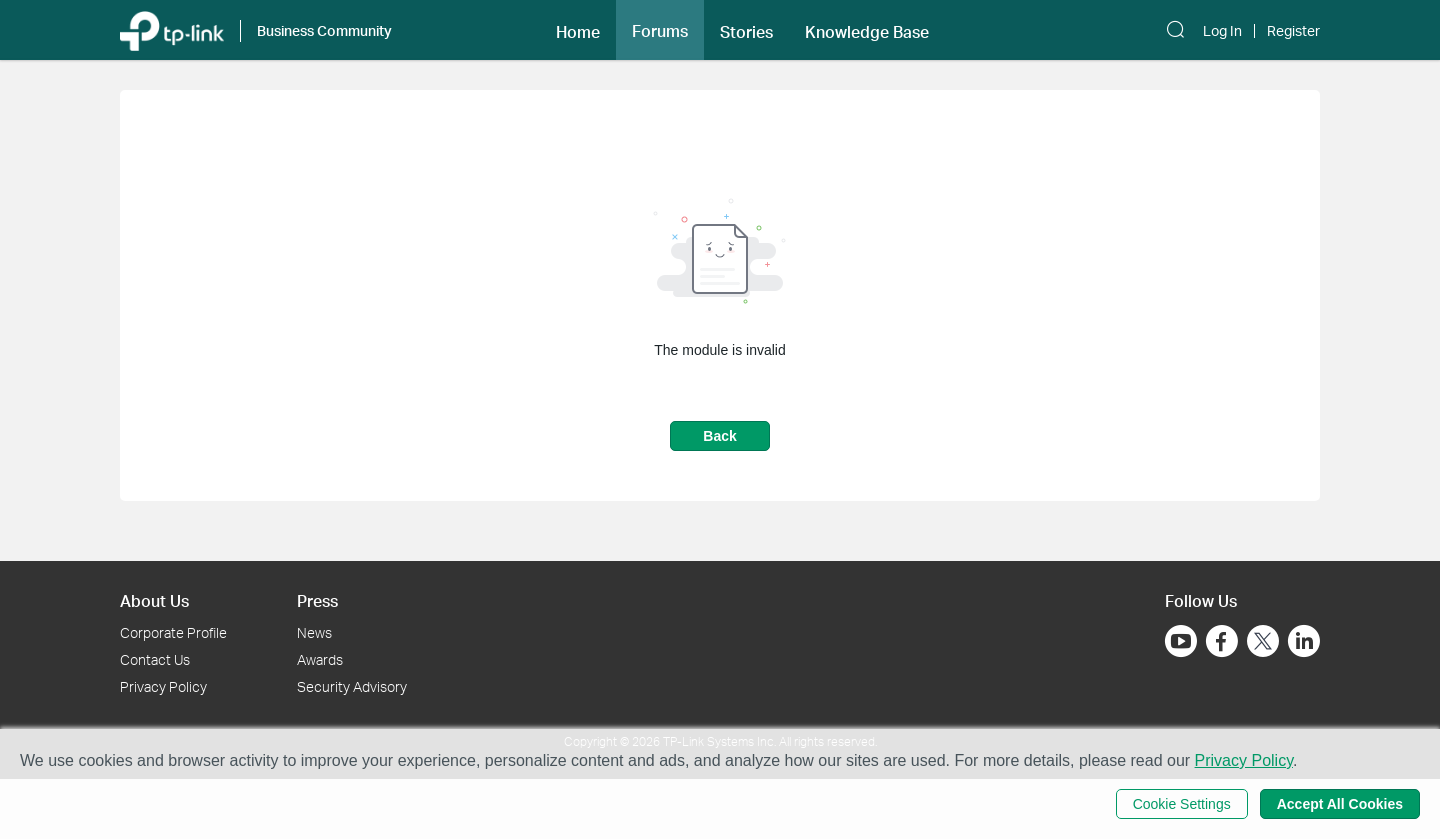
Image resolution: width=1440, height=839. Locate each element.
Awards (320, 659)
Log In (1222, 31)
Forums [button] (660, 31)
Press (317, 600)
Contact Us (155, 659)
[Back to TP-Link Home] (172, 29)
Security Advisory (352, 686)
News (314, 632)
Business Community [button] (324, 30)
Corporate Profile (173, 632)
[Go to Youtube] (1181, 641)
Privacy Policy (163, 686)
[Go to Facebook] (1222, 641)
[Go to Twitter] (1263, 643)
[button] (578, 30)
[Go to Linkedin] (1304, 641)
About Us (154, 600)
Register (1293, 31)
